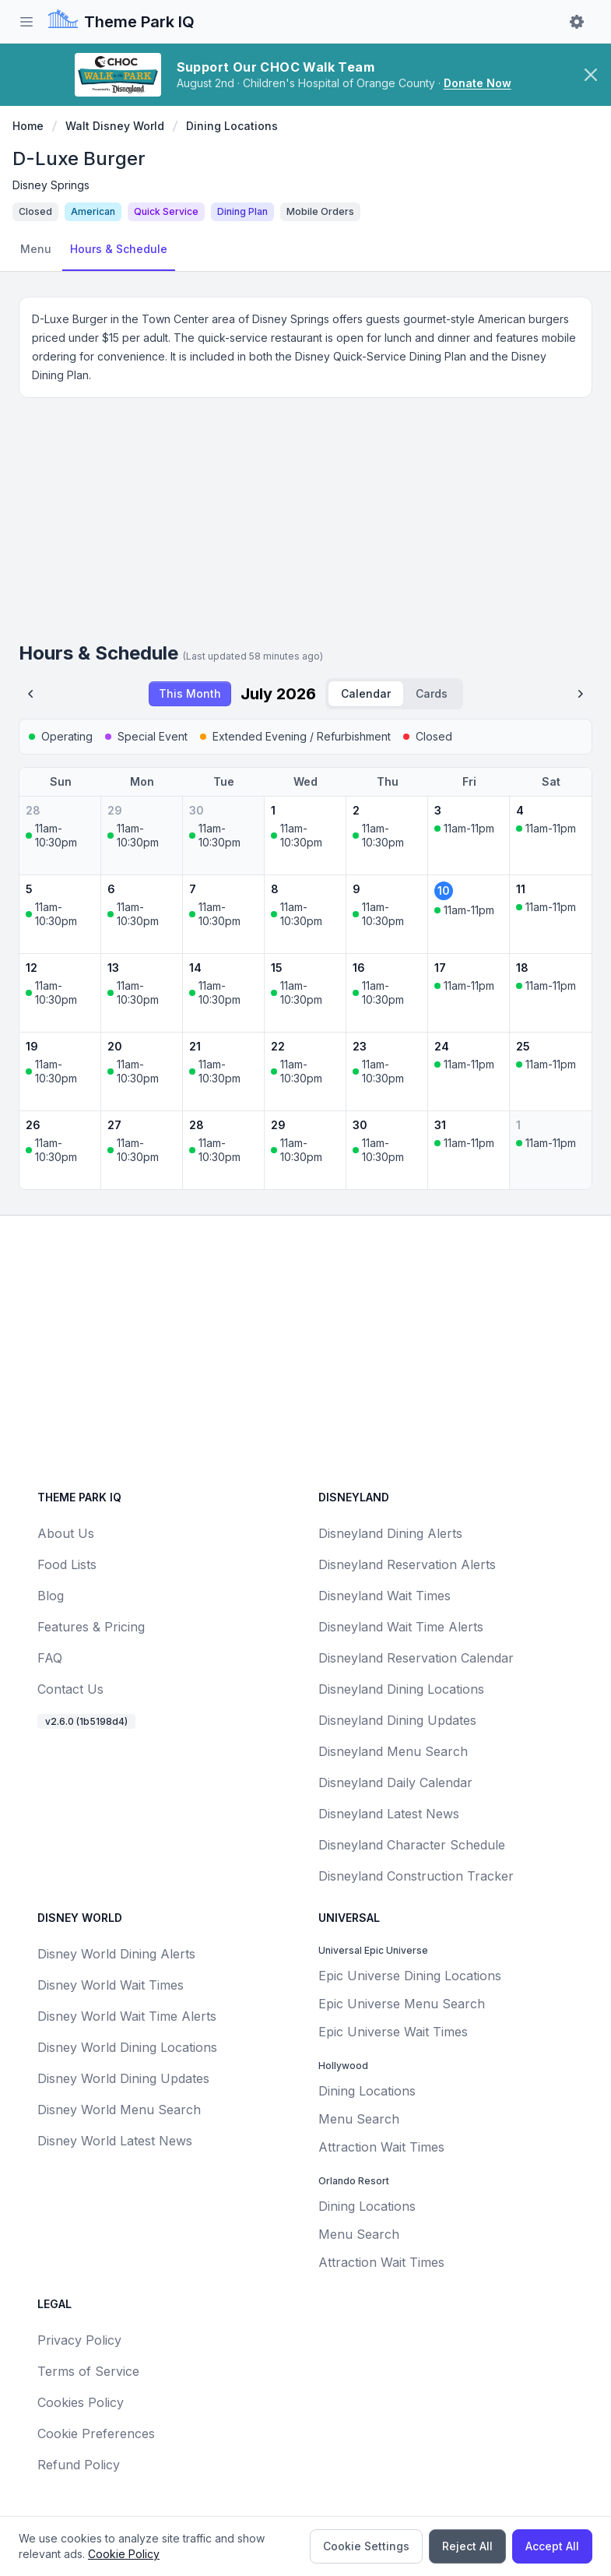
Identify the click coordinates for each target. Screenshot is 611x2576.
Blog (50, 1595)
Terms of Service (88, 2371)
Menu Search (358, 2119)
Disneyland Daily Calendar (395, 1782)
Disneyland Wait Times (384, 1595)
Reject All (467, 2546)
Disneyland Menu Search (393, 1751)
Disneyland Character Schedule (411, 1845)
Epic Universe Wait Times (393, 2031)
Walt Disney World (114, 125)
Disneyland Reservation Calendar (416, 1658)
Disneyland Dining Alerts (390, 1533)
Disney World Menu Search (119, 2109)
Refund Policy (78, 2464)
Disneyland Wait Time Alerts (400, 1627)
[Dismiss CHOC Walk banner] (591, 75)
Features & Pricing (91, 1627)
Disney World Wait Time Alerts (126, 2016)
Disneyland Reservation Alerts (407, 1564)
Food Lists (67, 1564)
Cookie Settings (366, 2546)
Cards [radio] (432, 693)
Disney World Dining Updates (123, 2078)
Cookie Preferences (96, 2433)
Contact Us (70, 1689)
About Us (65, 1533)
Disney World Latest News (114, 2140)
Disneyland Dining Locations (401, 1689)
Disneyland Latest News (388, 1813)
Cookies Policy (80, 2402)
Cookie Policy (124, 2553)
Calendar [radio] (366, 693)
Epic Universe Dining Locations (409, 1975)
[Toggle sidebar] (26, 21)
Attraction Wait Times (381, 2147)
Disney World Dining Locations (127, 2047)
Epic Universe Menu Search (401, 2003)
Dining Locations (232, 125)
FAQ (49, 1658)
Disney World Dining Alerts (116, 1954)
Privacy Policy (79, 2340)
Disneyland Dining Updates (397, 1720)
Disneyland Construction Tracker (416, 1876)
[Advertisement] (305, 526)
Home (28, 125)
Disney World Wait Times (110, 1985)
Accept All (552, 2546)
